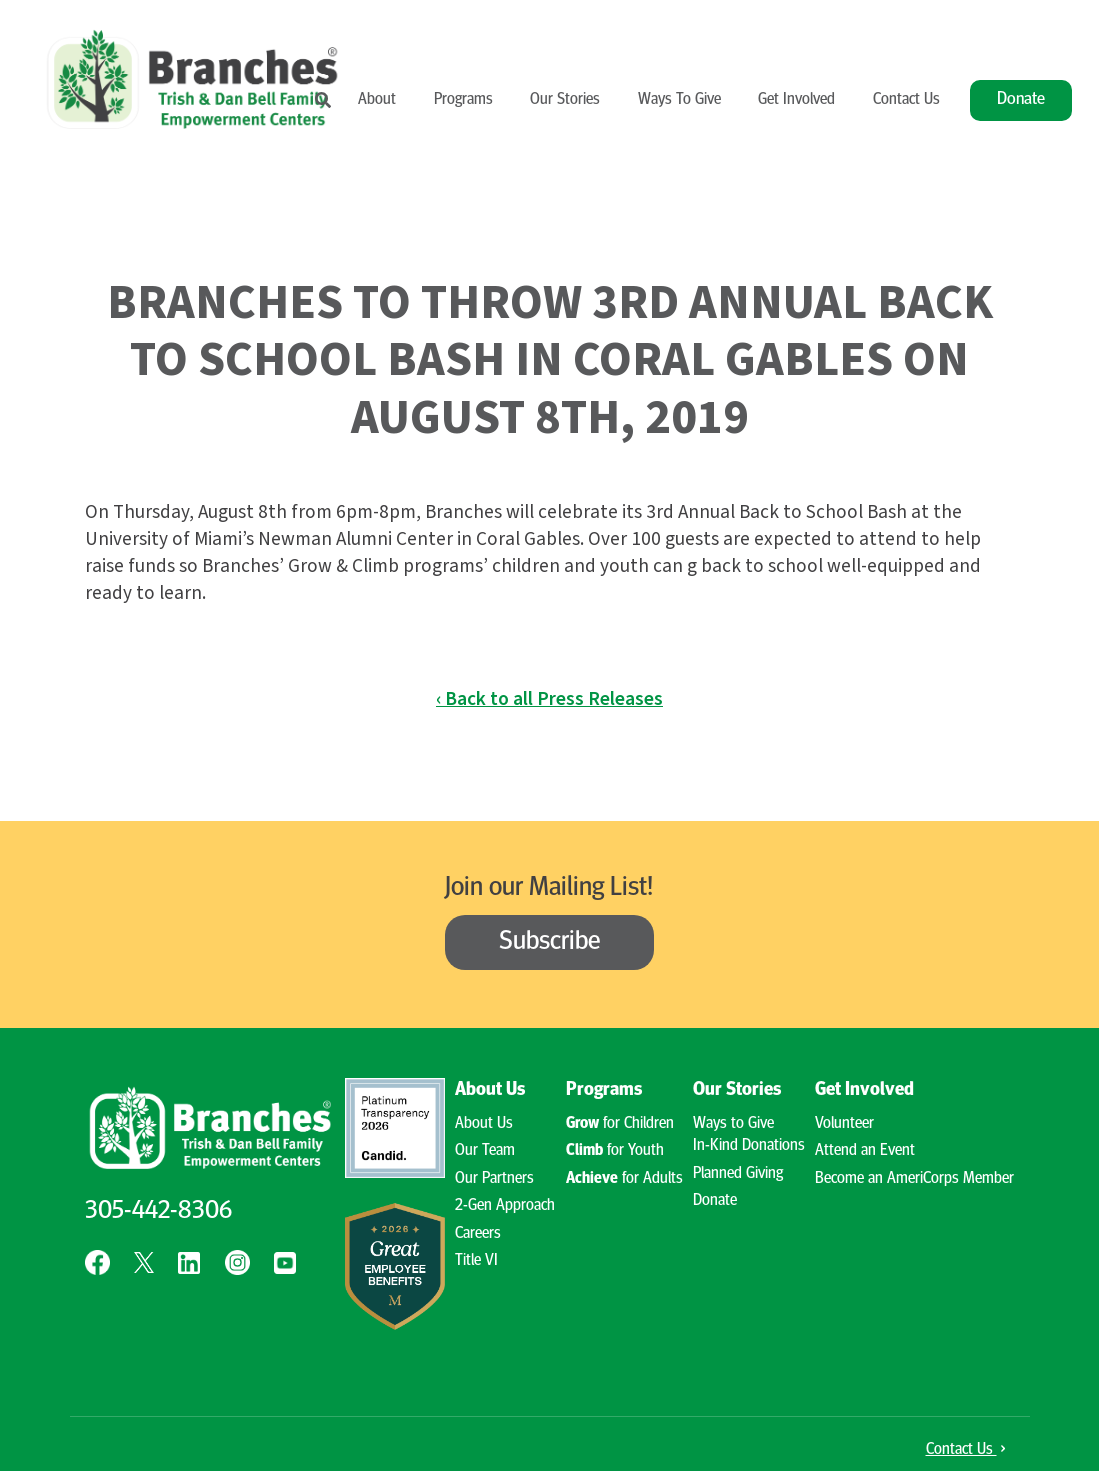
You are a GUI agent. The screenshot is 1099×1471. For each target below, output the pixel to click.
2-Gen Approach (505, 1206)
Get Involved (796, 100)
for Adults (624, 1179)
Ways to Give (733, 1124)
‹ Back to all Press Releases (549, 699)
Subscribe (550, 942)
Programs (463, 100)
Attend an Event (865, 1151)
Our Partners (494, 1179)
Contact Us (906, 100)
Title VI (476, 1261)
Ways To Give (679, 100)
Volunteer (844, 1124)
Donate (1021, 99)
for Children (620, 1124)
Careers (478, 1234)
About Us (490, 1090)
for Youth (615, 1151)
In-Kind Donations (749, 1146)
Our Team (485, 1151)
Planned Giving (738, 1174)
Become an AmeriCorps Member (914, 1179)
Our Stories (565, 100)
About (377, 100)
